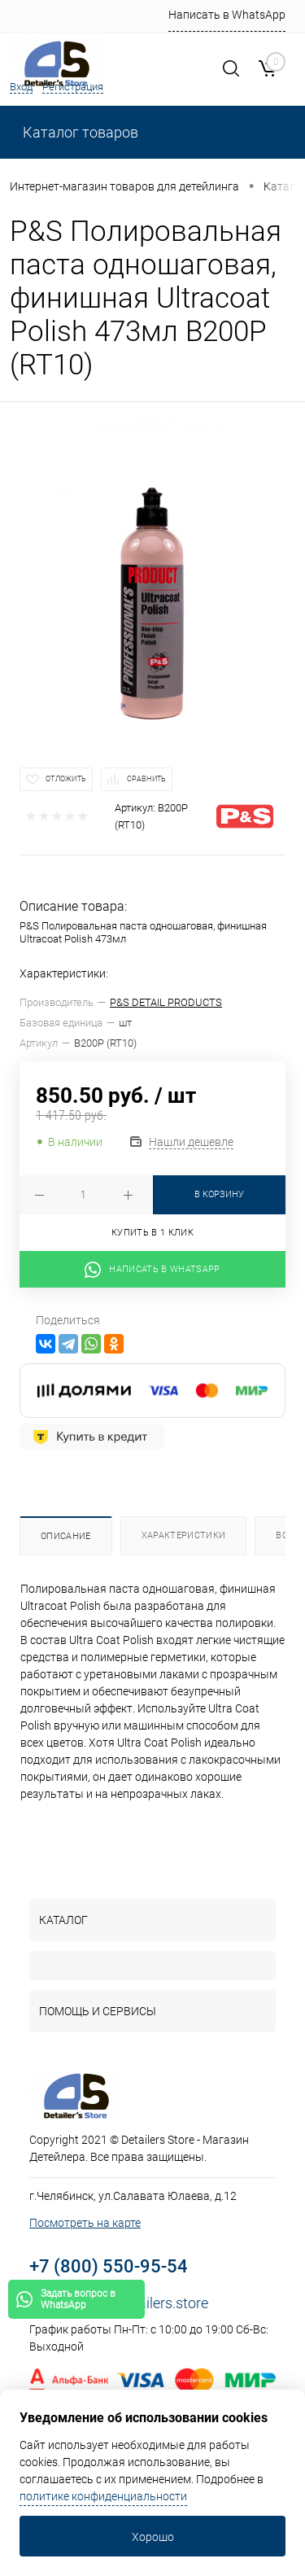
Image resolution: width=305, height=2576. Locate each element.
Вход (21, 87)
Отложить (66, 779)
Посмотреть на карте (85, 2222)
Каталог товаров (79, 132)
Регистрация (72, 87)
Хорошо (153, 2536)
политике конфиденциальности (103, 2496)
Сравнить (146, 779)
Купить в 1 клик (152, 1232)
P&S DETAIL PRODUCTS (166, 1002)
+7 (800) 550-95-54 (108, 2266)
